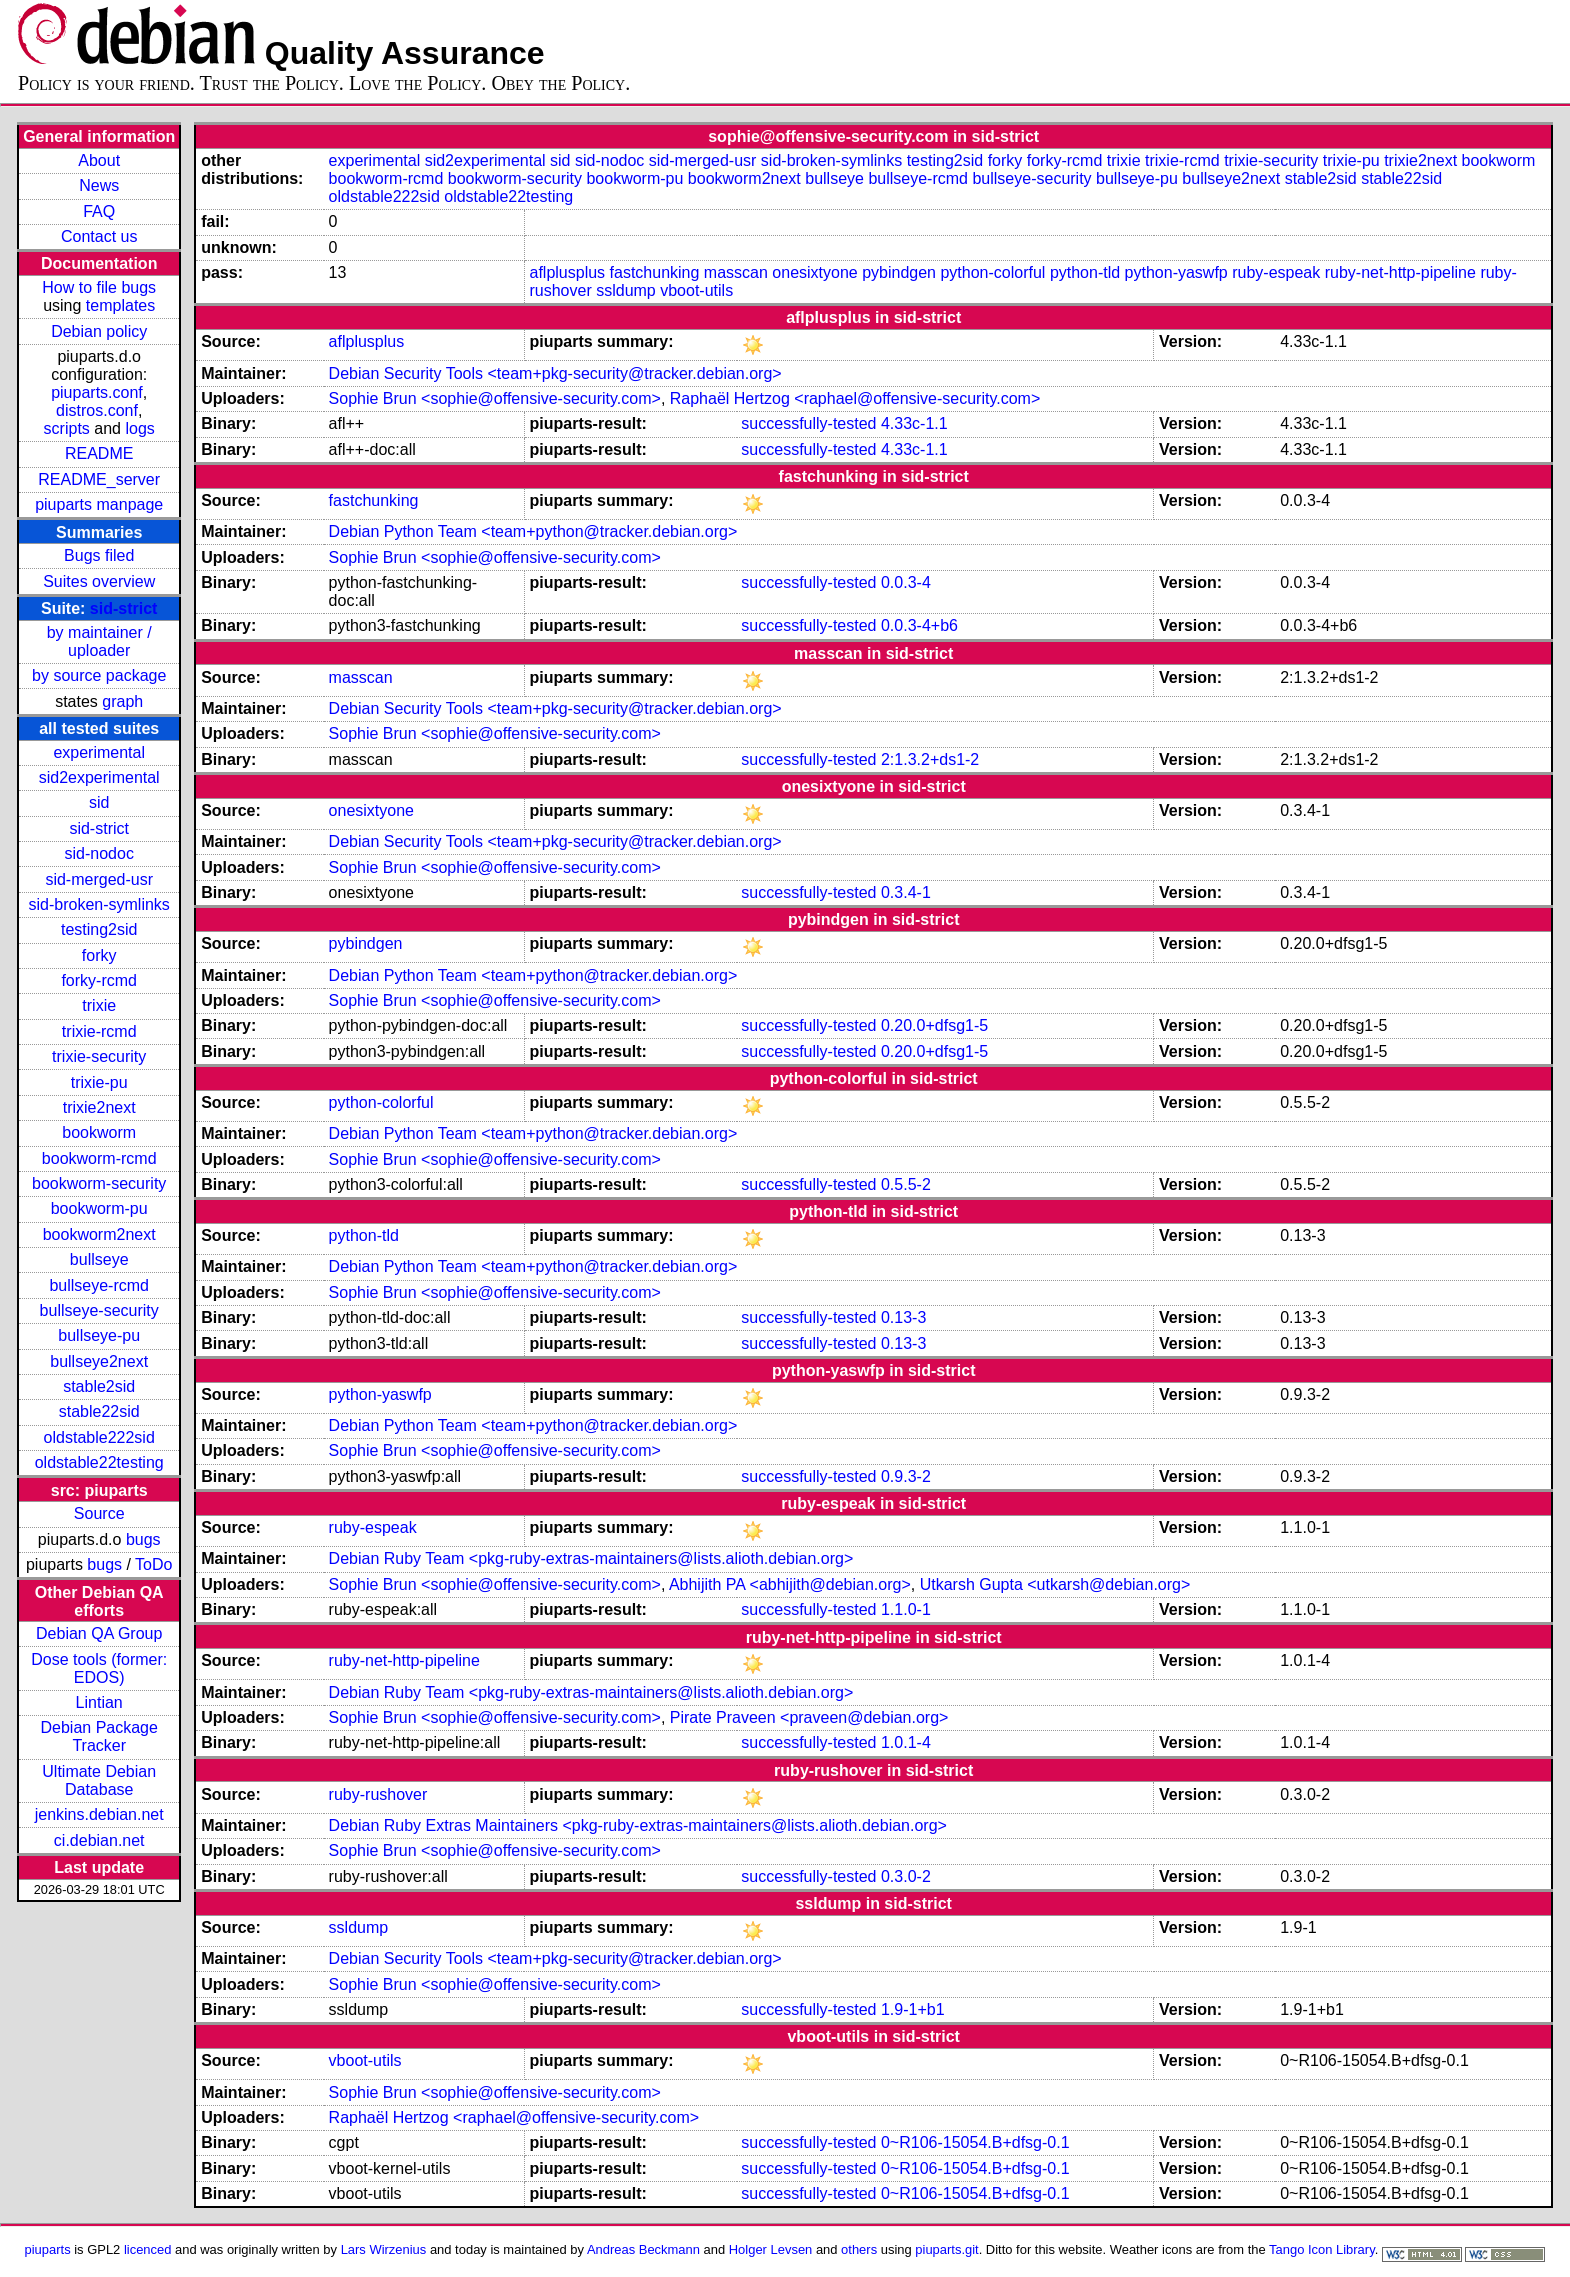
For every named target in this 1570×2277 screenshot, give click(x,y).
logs (139, 428)
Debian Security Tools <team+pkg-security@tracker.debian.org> (555, 373)
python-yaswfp (1176, 272)
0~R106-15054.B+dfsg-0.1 (975, 2142)
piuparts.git (946, 2249)
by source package (99, 675)
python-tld (1085, 272)
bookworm (99, 1132)
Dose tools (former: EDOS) (99, 1668)
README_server (99, 479)
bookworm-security (99, 1183)
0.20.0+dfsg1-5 (934, 1025)
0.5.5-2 (906, 1184)
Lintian (99, 1702)
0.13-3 (903, 1317)
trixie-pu (99, 1082)
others (859, 2249)
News (99, 185)
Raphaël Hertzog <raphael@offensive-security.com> (855, 398)
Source (99, 1513)
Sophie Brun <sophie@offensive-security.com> (495, 398)
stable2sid (99, 1386)
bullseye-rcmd (99, 1285)
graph (122, 701)
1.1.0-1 (906, 1609)
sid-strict (124, 608)
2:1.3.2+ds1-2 (930, 759)
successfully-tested (808, 423)
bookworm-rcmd (99, 1158)
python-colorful (992, 272)
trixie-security (99, 1056)
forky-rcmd (99, 980)
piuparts (48, 2249)
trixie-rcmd (99, 1031)
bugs (143, 1539)
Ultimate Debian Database (99, 1780)
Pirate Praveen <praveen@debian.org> (809, 1717)
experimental (99, 752)
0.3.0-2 (906, 1876)
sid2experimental (99, 777)
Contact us (99, 236)
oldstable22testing (99, 1462)
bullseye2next (99, 1361)
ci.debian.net (99, 1840)
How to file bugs (99, 287)
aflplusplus (567, 272)
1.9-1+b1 (913, 2009)
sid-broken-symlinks (99, 904)
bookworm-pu (99, 1208)
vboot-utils (696, 290)
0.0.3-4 (906, 582)
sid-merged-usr (99, 879)
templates (120, 305)
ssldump (626, 290)
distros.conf (97, 410)
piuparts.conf (97, 392)
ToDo (153, 1564)
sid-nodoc (99, 853)
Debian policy (99, 331)
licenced (148, 2249)
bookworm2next (99, 1234)
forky (99, 955)
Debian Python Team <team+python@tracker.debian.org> (533, 531)
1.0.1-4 (906, 1742)
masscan (736, 272)
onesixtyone (814, 272)
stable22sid (99, 1411)
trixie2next (99, 1107)
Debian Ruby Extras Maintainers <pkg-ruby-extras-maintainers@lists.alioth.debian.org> (638, 1825)
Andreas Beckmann (643, 2249)
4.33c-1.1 (914, 423)
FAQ (99, 211)
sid (99, 802)
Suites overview (99, 581)
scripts (67, 428)
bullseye (99, 1259)
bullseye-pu (99, 1335)
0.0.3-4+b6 (919, 625)
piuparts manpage (99, 504)
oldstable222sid (99, 1437)
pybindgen (899, 272)
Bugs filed (99, 555)
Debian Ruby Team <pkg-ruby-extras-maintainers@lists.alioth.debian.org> (591, 1558)
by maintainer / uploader (99, 641)
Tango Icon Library (1322, 2249)
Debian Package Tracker (98, 1736)
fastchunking (655, 272)
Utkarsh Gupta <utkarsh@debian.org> (1055, 1584)
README (99, 453)
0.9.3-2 (906, 1476)
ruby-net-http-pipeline (1400, 272)
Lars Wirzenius (384, 2249)
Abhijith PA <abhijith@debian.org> (790, 1584)
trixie (99, 1005)
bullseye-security (99, 1310)
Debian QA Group (99, 1633)
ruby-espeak (1276, 272)
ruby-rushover (378, 1794)
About (99, 160)
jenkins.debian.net (99, 1814)
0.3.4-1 (906, 892)
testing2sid (99, 929)
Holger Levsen (771, 2249)
